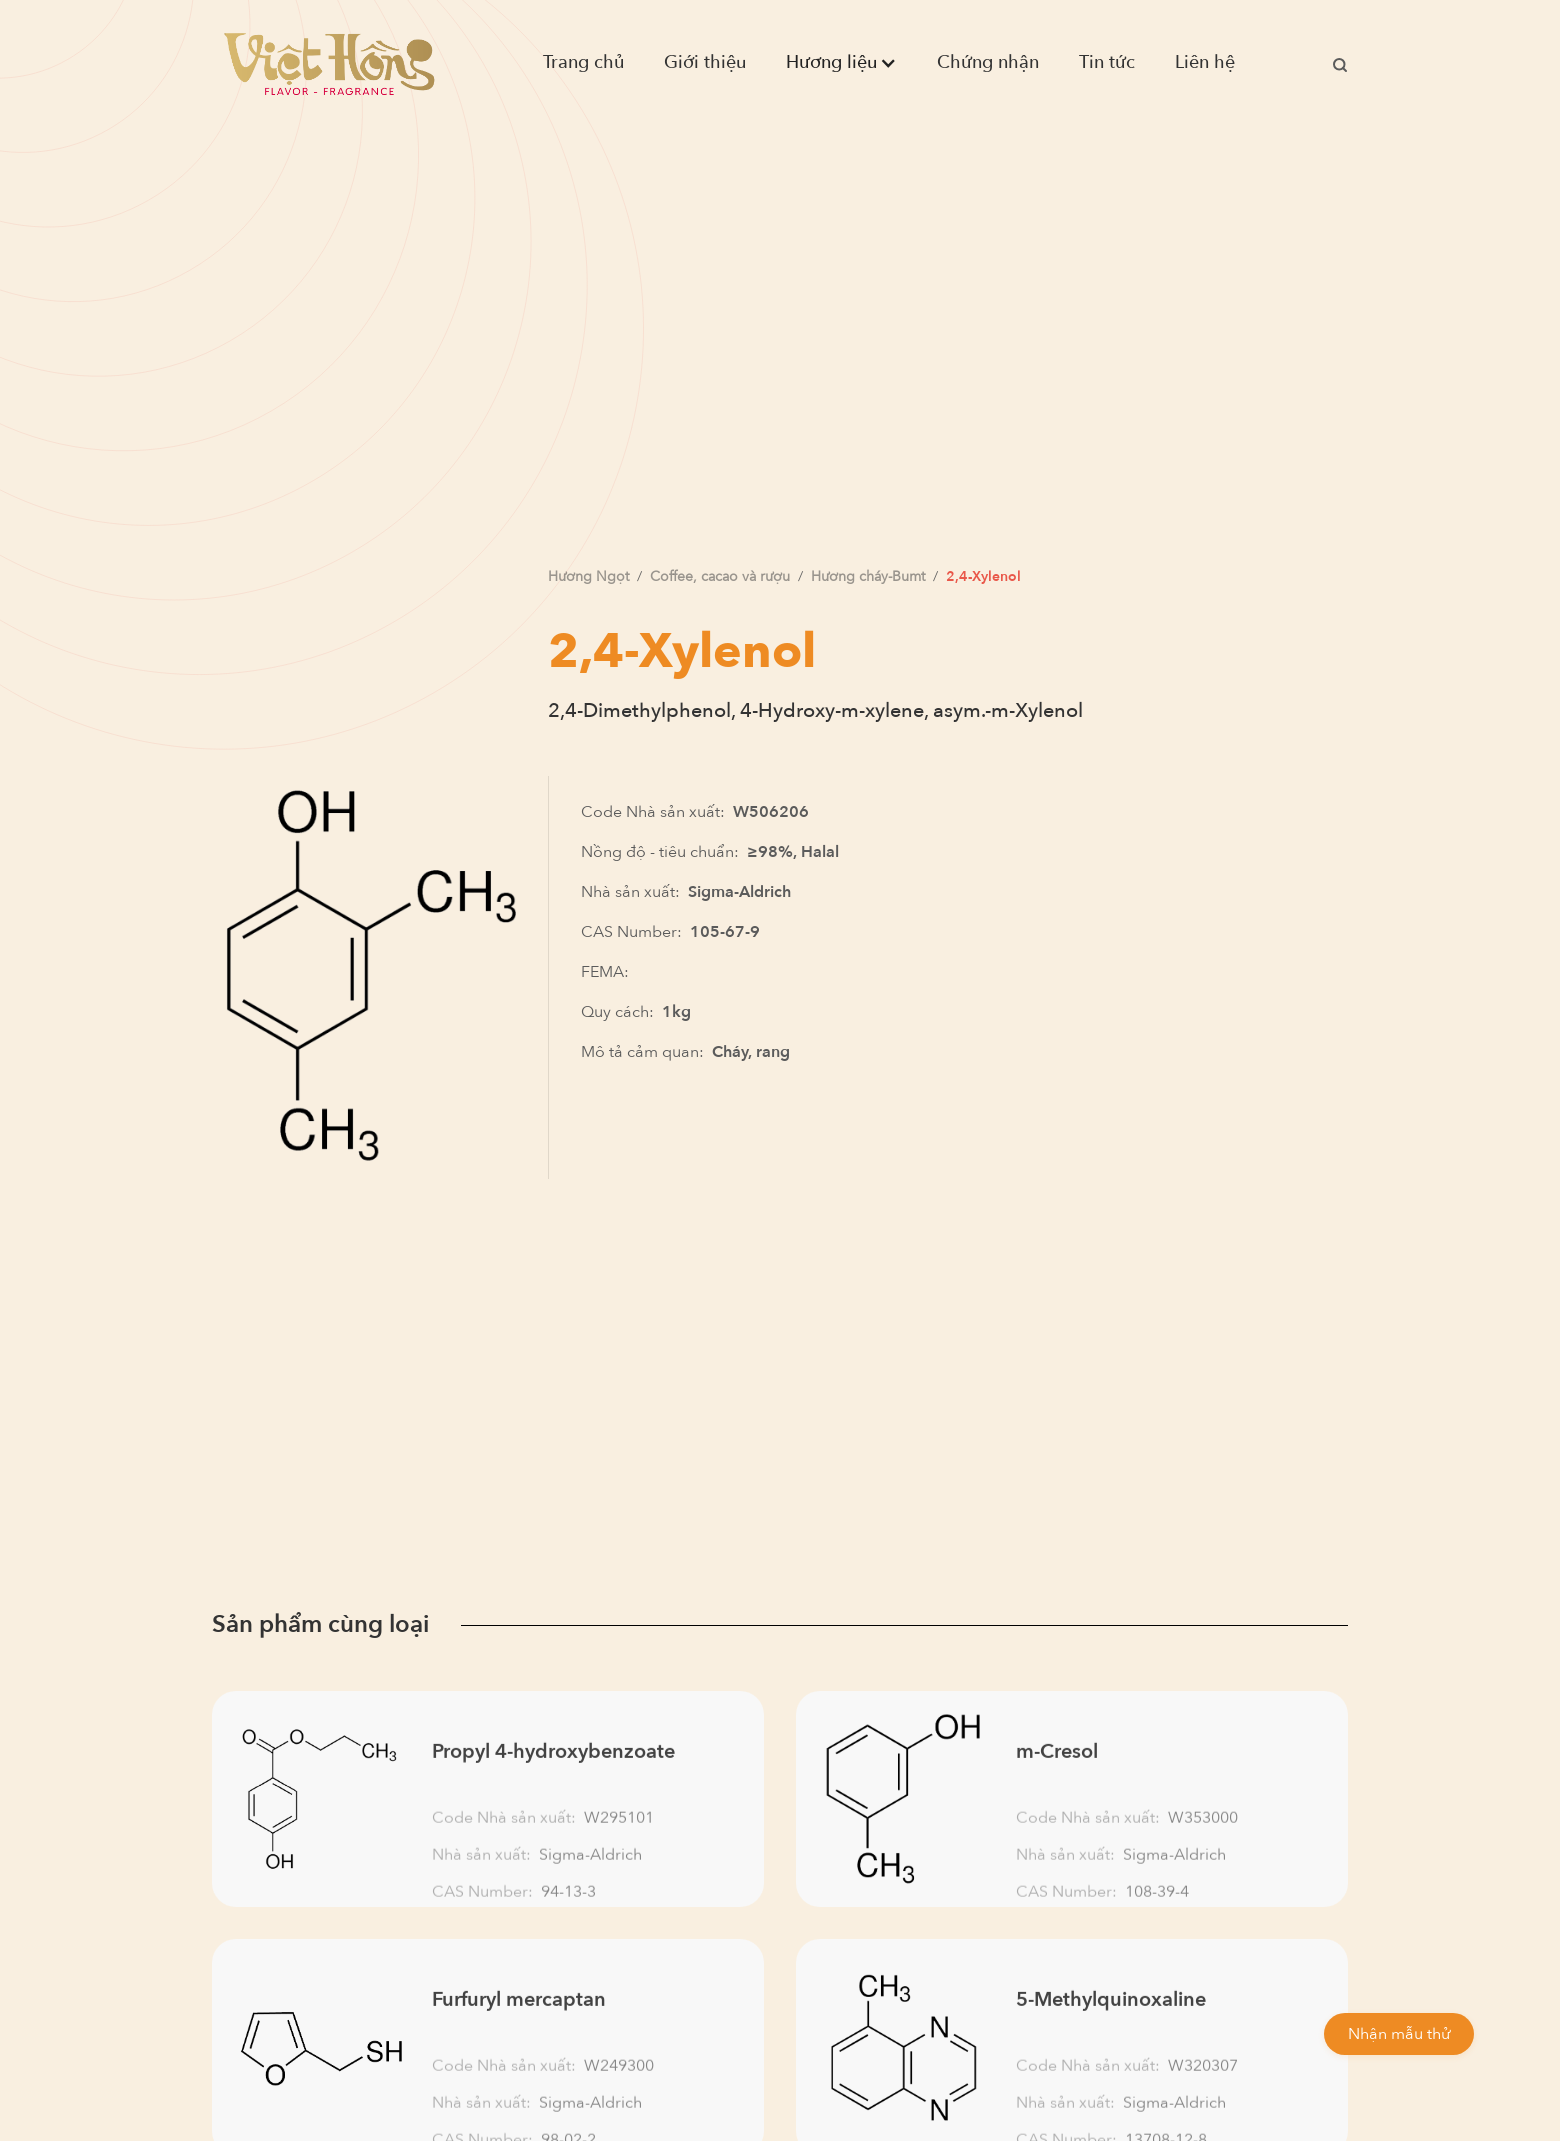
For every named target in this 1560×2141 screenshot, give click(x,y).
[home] (329, 63)
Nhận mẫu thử (1399, 2034)
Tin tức (1107, 62)
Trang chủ (583, 62)
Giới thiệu (705, 62)
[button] (841, 63)
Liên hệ (1205, 62)
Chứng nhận (988, 62)
